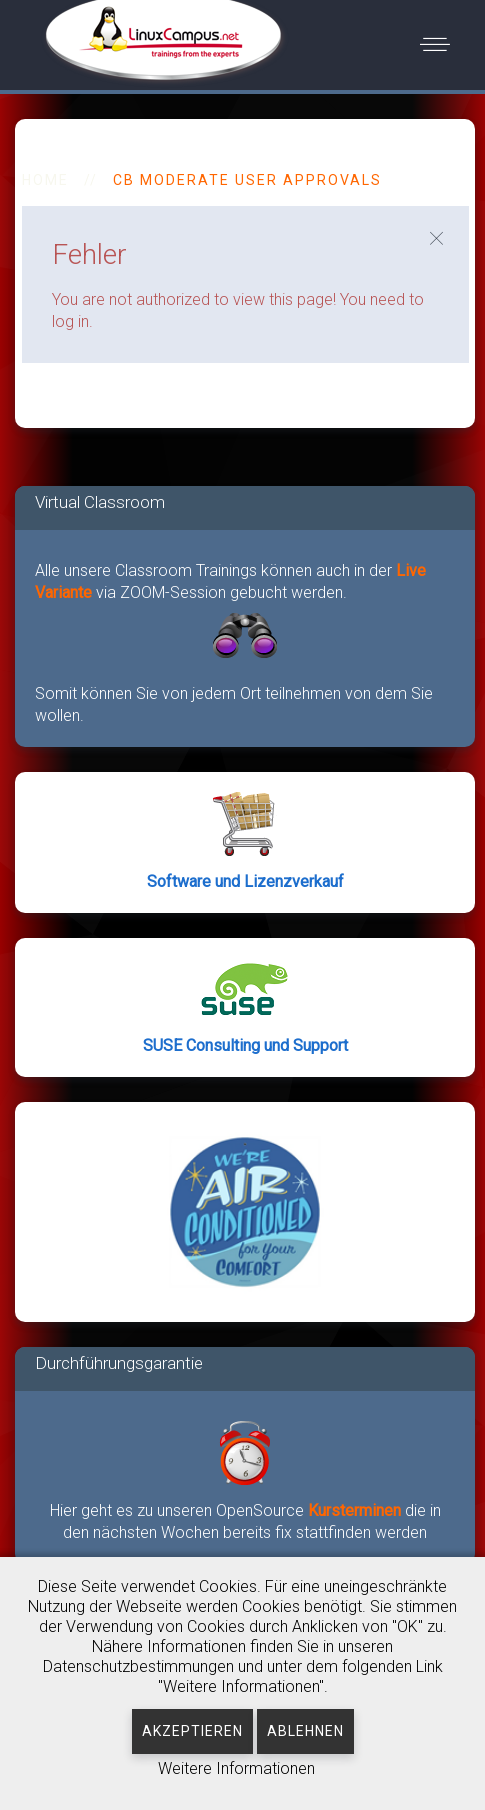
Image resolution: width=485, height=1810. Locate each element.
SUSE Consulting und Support (245, 1045)
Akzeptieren (192, 1731)
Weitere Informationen (236, 1768)
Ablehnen (305, 1731)
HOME (45, 180)
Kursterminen (356, 1510)
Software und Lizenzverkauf (245, 881)
